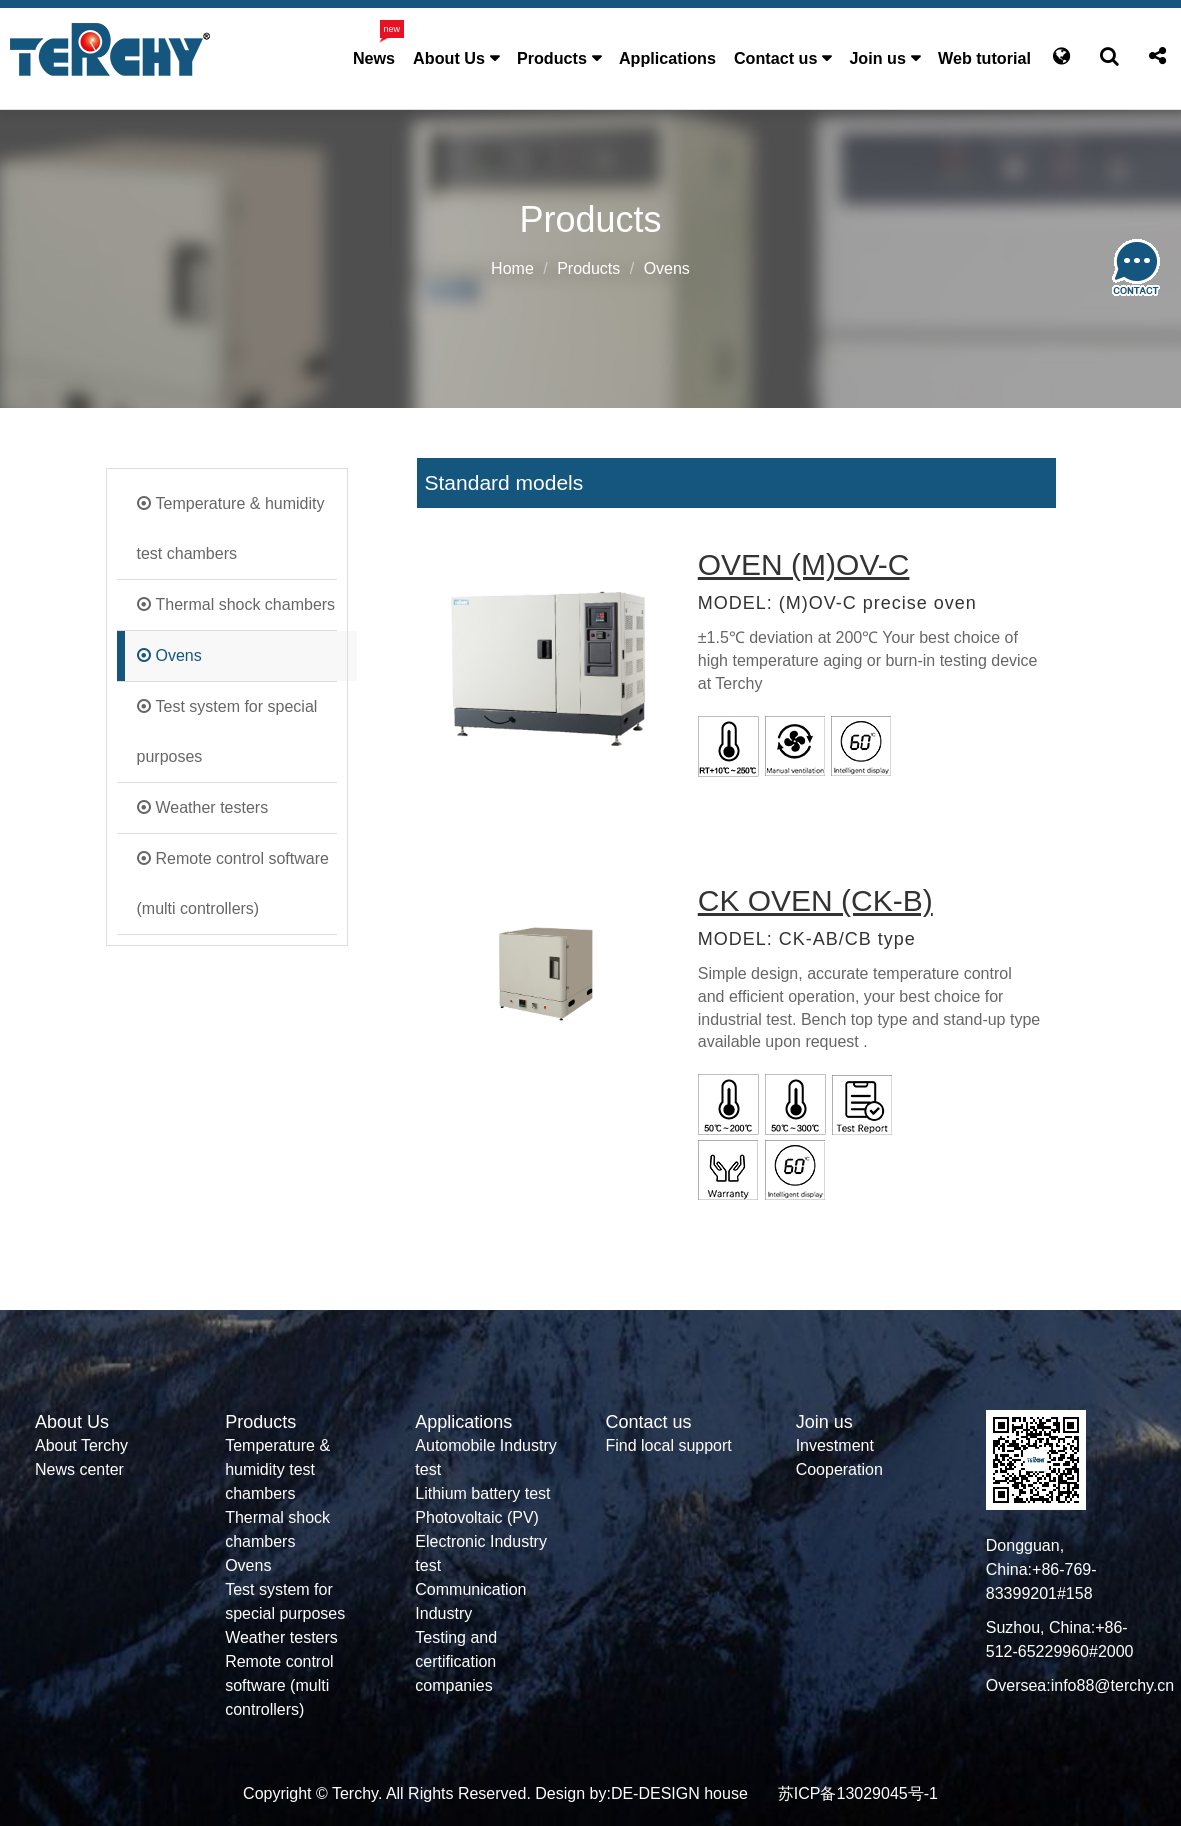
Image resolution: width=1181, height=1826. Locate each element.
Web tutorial (984, 58)
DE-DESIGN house (679, 1793)
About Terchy (81, 1445)
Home (512, 268)
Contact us (775, 58)
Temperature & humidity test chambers (231, 528)
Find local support (668, 1445)
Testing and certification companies (456, 1661)
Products (552, 58)
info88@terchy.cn (1113, 1685)
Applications (667, 58)
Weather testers (212, 807)
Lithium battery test (482, 1493)
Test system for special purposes (227, 731)
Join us (877, 58)
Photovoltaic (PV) (477, 1517)
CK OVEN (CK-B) (815, 900)
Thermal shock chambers (246, 604)
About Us (449, 58)
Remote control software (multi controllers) (233, 883)
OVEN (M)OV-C (804, 564)
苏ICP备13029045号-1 (858, 1793)
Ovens (179, 655)
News (374, 58)
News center (79, 1469)
